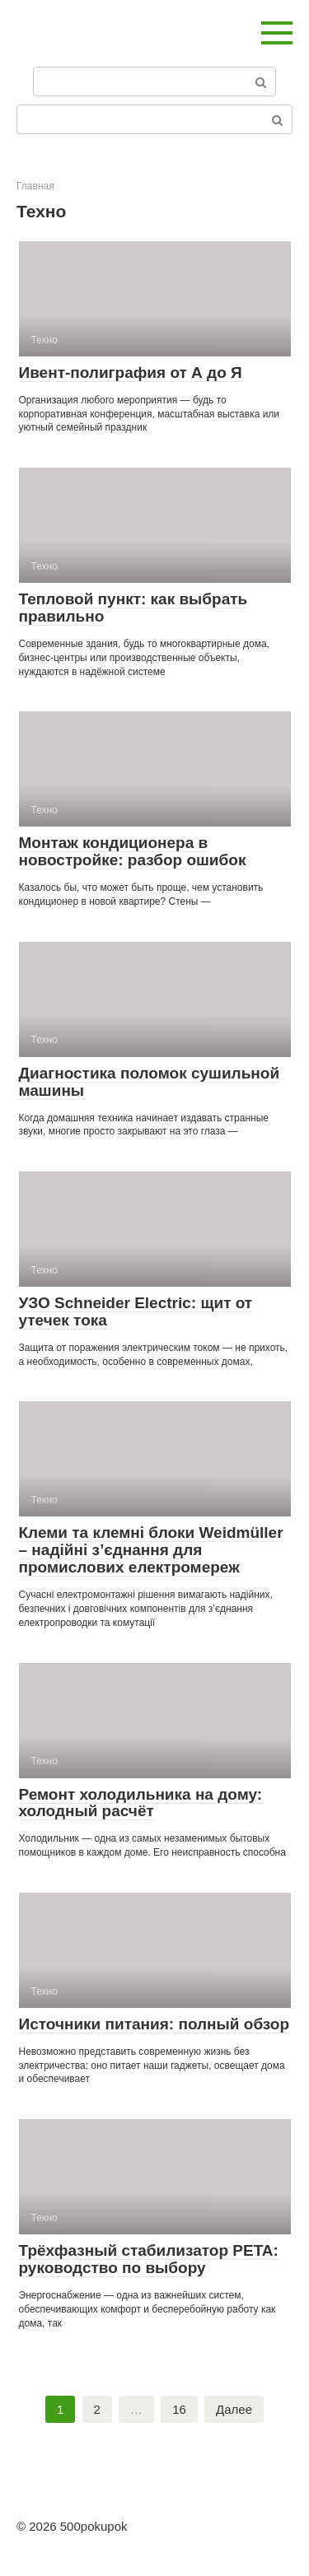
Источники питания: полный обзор (154, 2024)
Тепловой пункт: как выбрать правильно (133, 607)
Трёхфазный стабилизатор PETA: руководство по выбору (149, 2259)
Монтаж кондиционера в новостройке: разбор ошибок (132, 851)
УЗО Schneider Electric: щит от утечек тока (136, 1311)
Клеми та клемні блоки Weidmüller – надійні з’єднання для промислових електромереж (151, 1550)
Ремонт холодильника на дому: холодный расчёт (141, 1803)
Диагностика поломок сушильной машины (149, 1081)
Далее (234, 2409)
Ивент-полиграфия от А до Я (130, 372)
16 (179, 2409)
